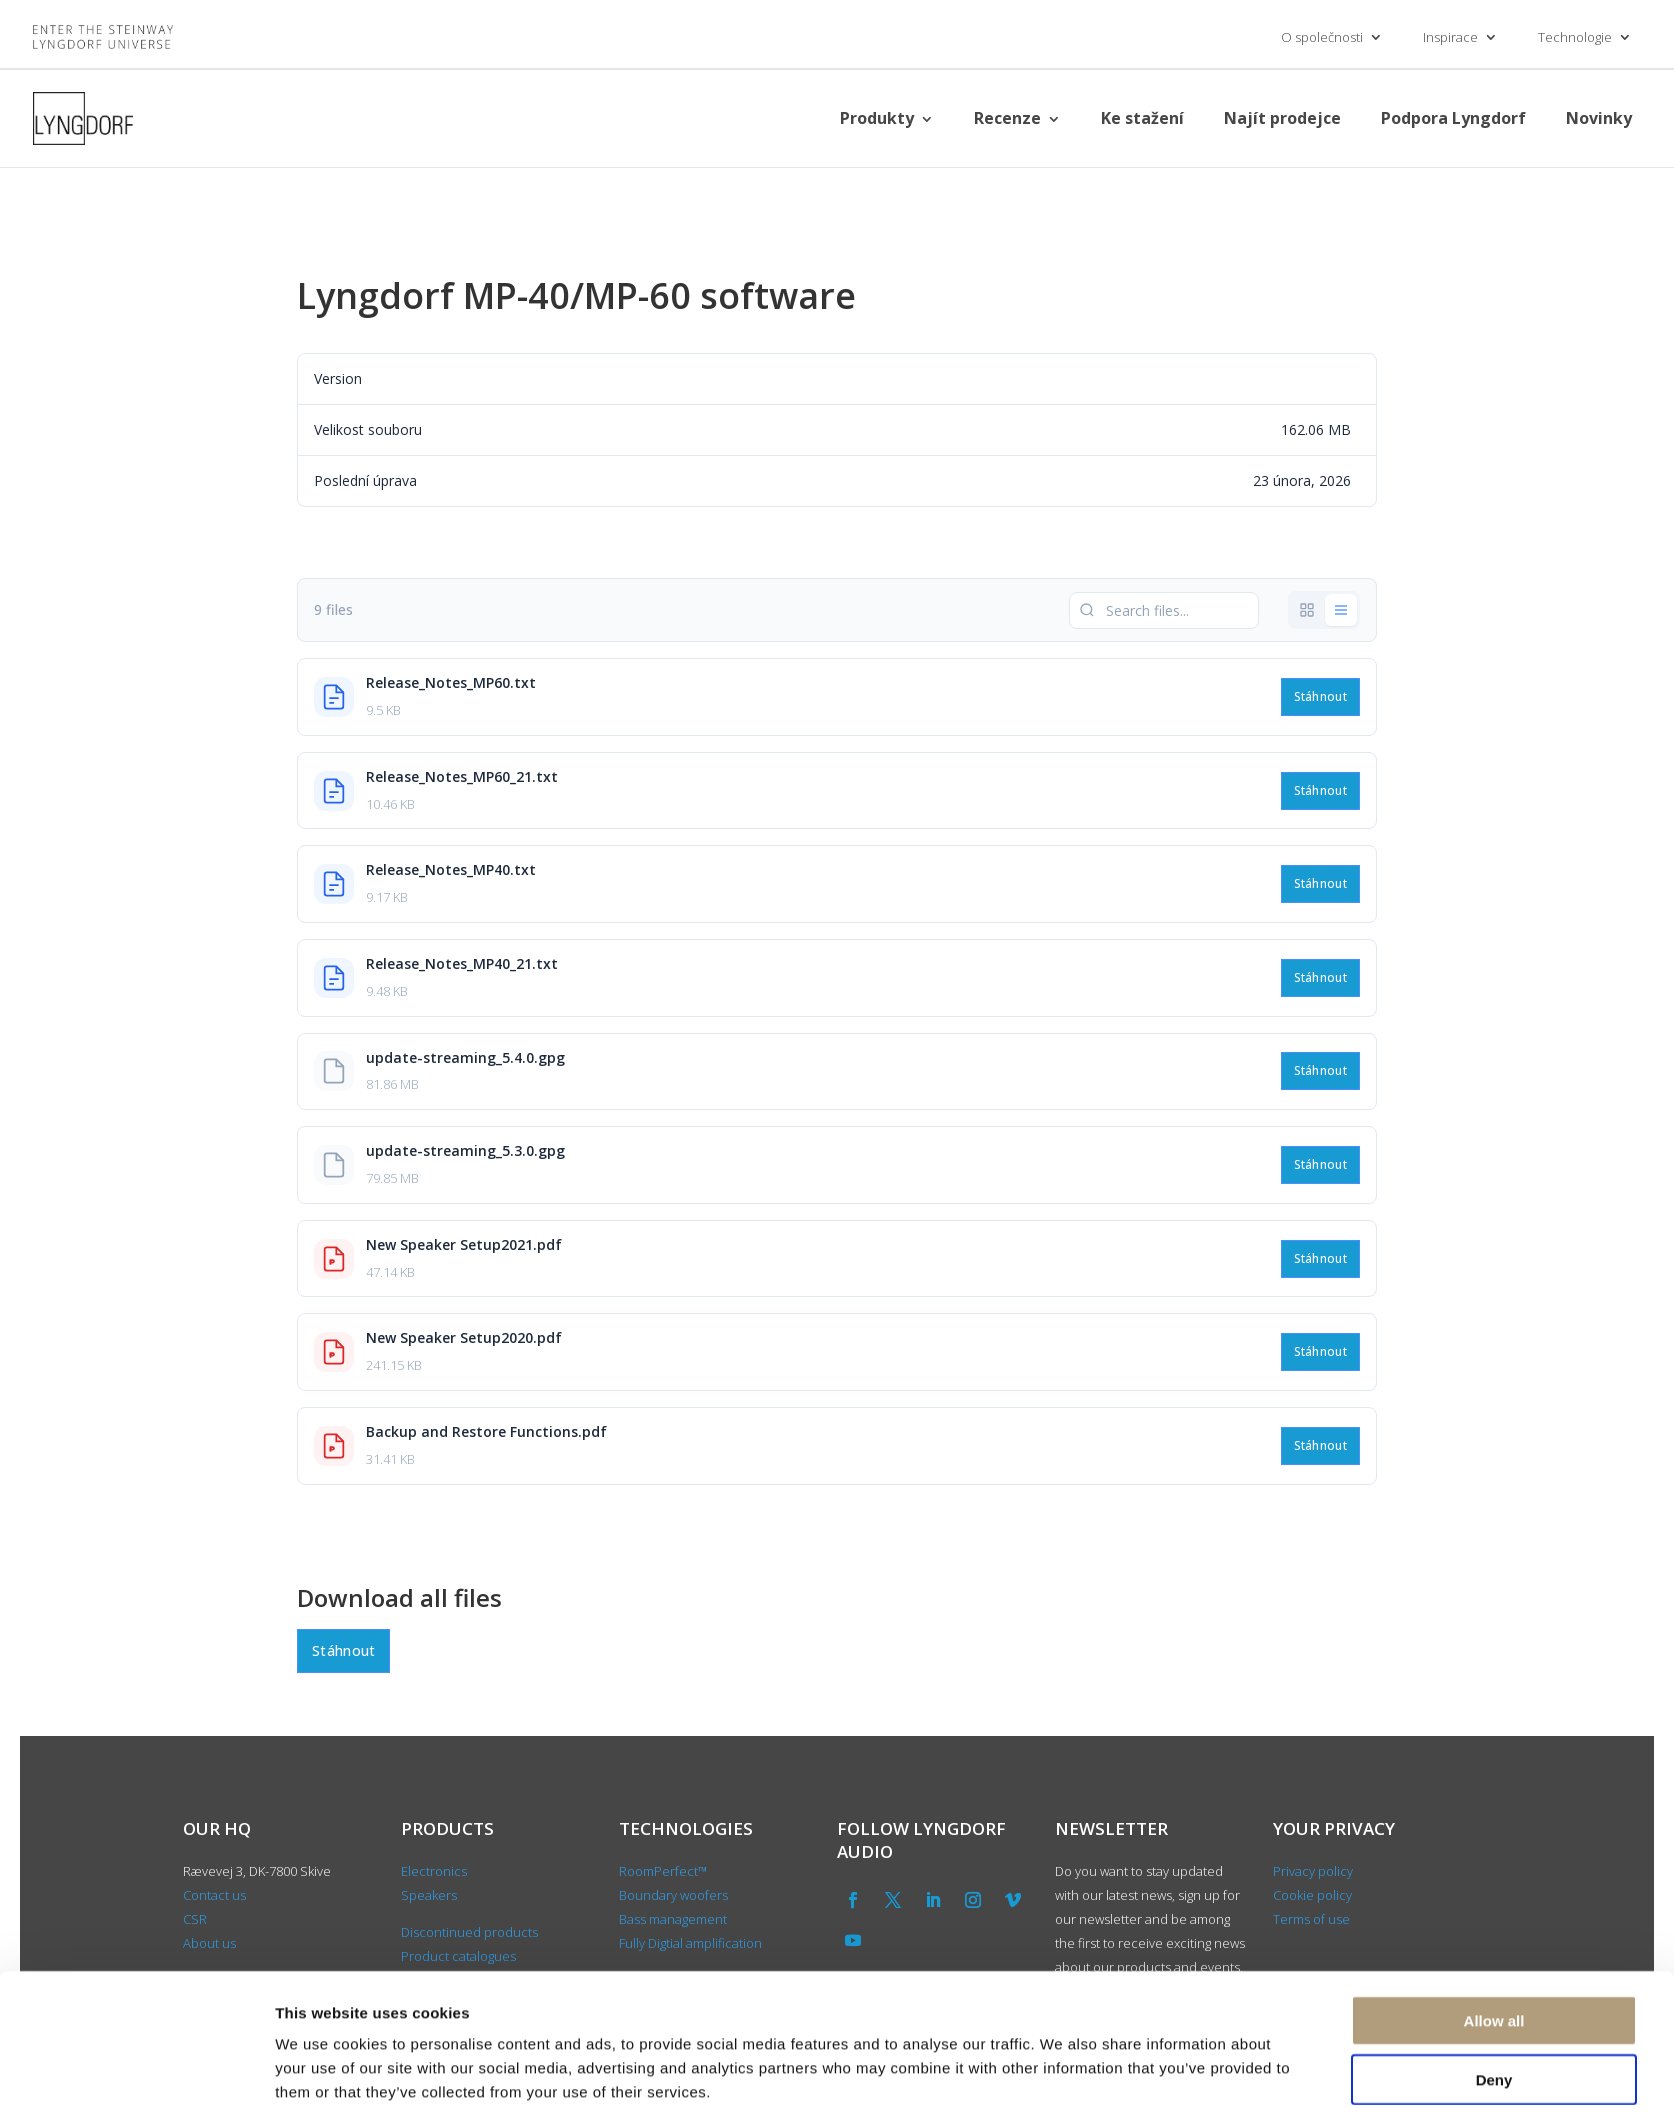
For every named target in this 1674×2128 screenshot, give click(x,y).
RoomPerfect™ (663, 1871)
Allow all (1494, 1952)
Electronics (434, 1871)
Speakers (429, 1895)
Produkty (877, 118)
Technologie (1575, 37)
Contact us (214, 1895)
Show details (1062, 2088)
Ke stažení (1142, 118)
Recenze (1007, 118)
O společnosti (1322, 37)
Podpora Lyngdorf (1453, 118)
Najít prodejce (1282, 118)
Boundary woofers (673, 1895)
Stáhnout (1320, 696)
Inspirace (1450, 37)
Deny (1494, 2011)
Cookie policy (1312, 1895)
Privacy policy (1313, 1871)
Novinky (1599, 118)
